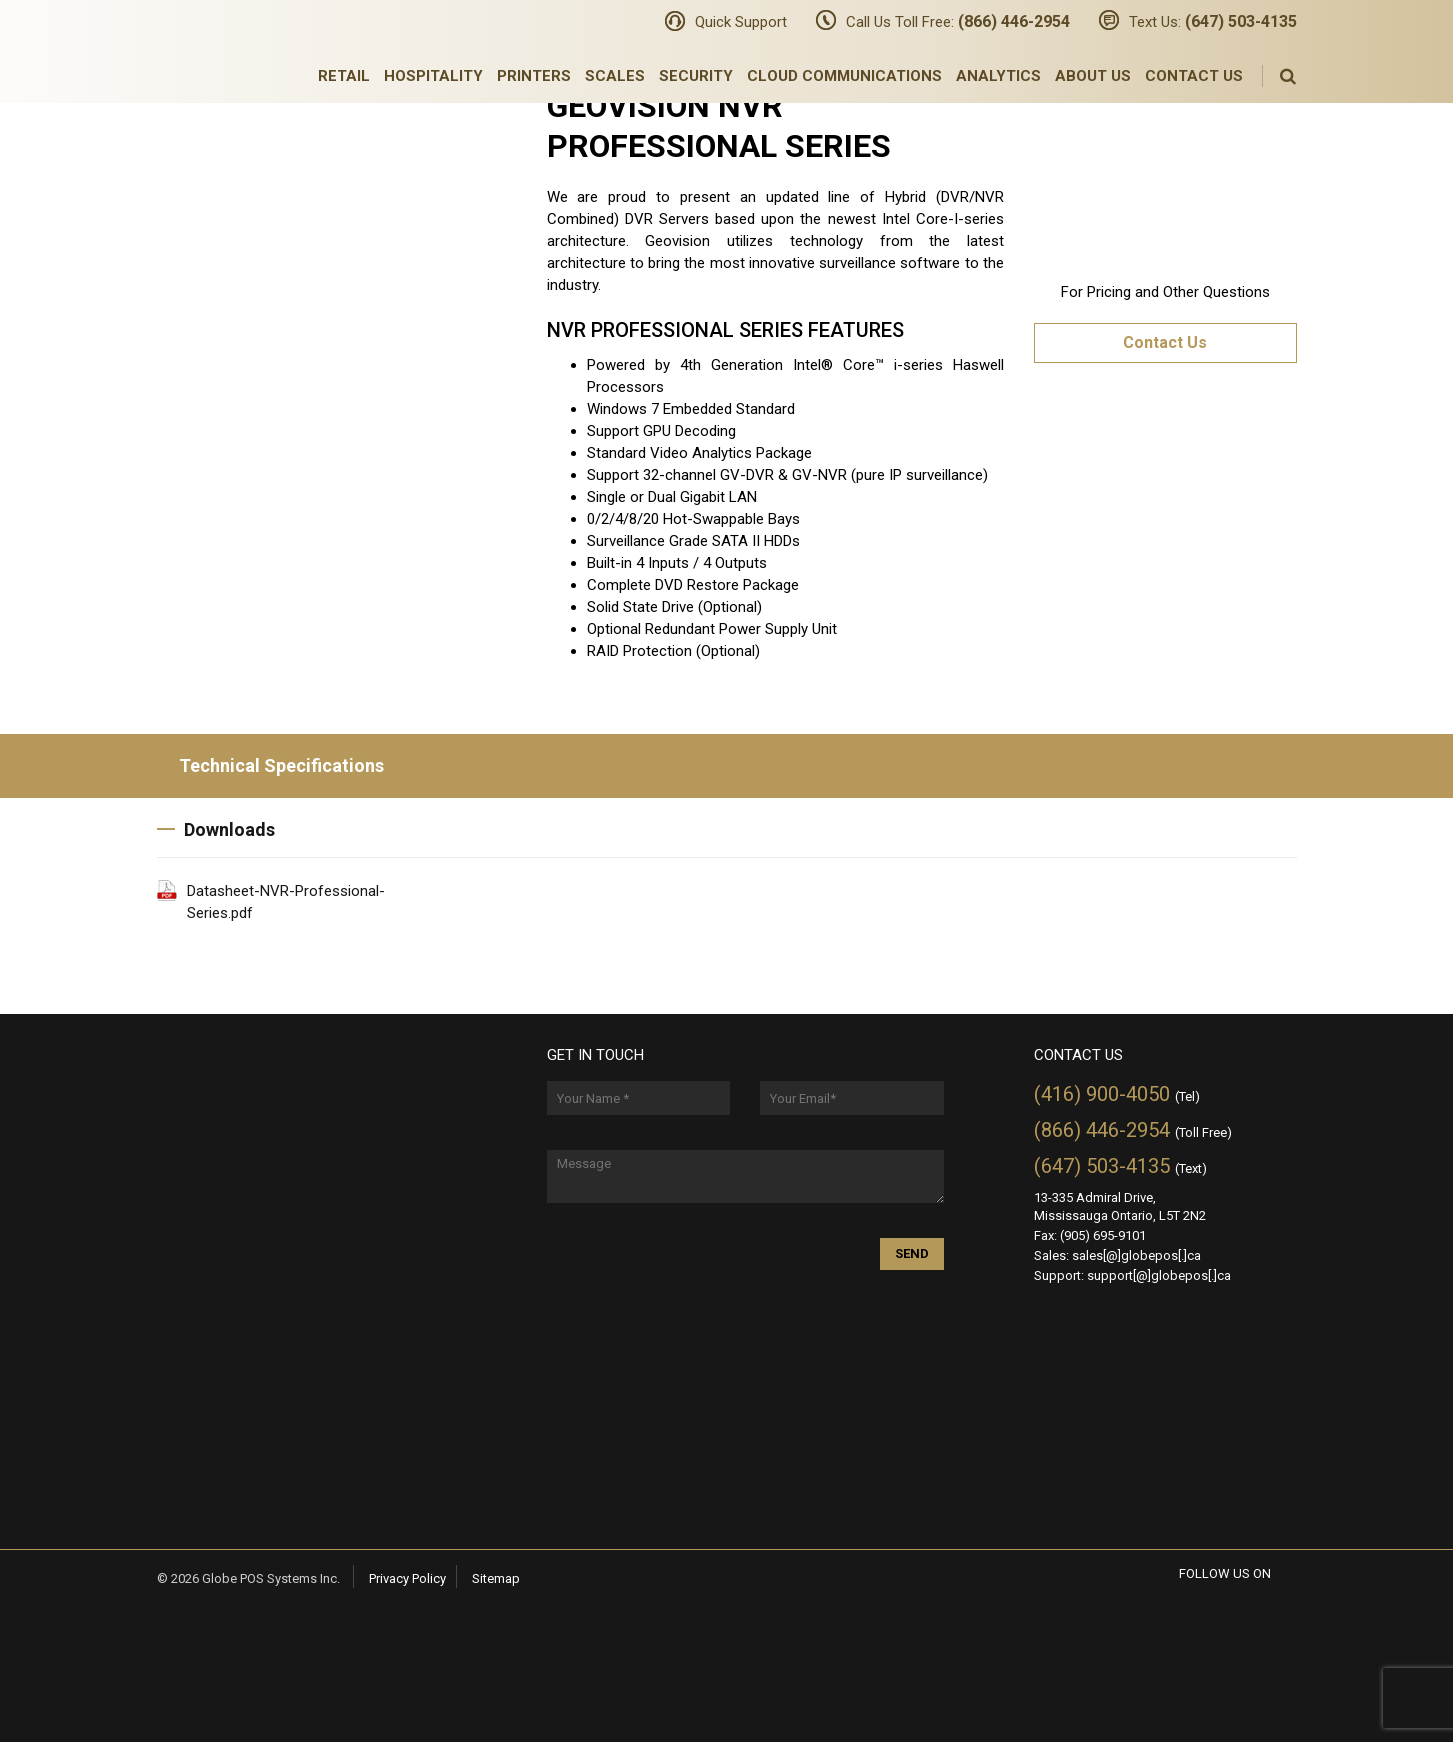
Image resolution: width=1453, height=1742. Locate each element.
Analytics (998, 76)
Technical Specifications (270, 765)
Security (696, 76)
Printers (534, 76)
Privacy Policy (407, 1578)
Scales (615, 76)
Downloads (216, 829)
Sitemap (496, 1578)
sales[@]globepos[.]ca (1136, 1255)
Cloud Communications (844, 76)
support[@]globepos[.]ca (1159, 1275)
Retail (344, 76)
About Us (1093, 76)
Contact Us (1194, 76)
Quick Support (741, 22)
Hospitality (433, 76)
